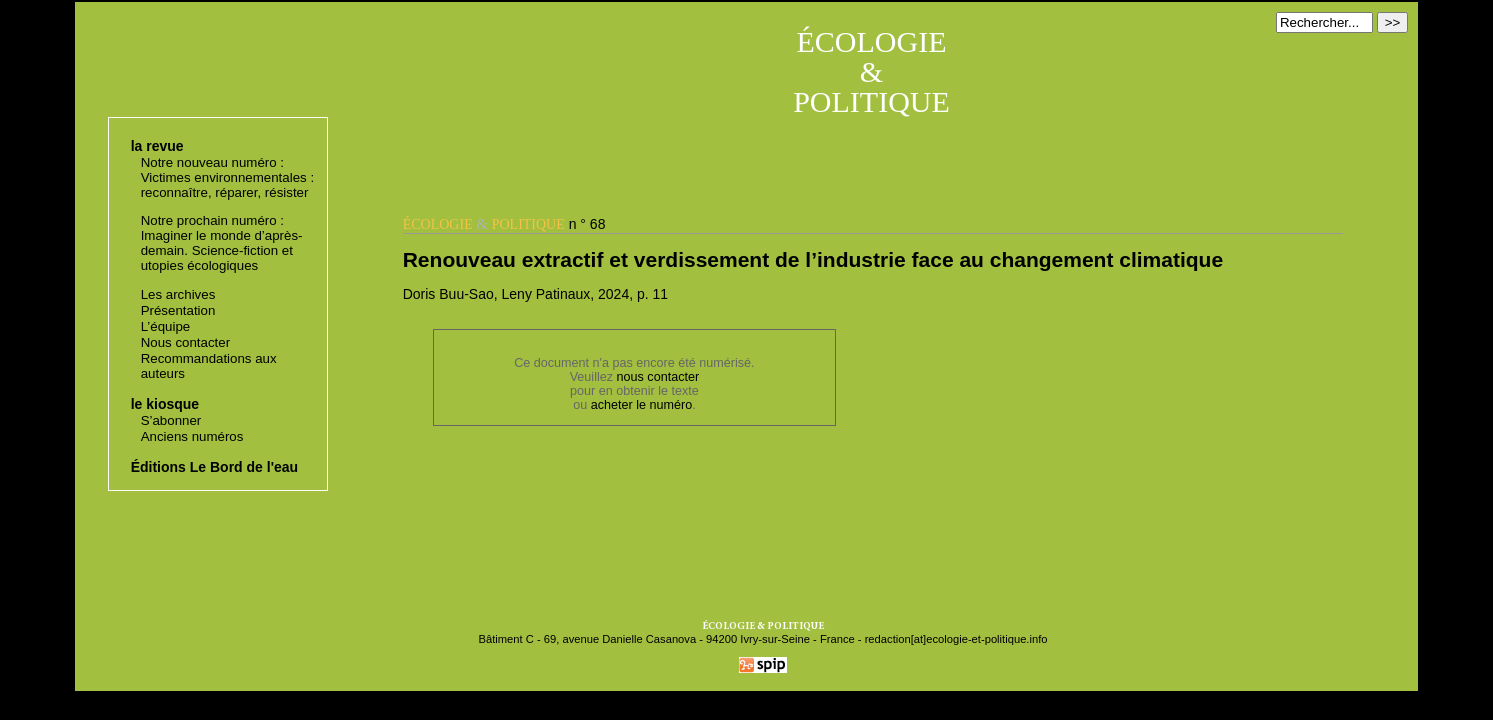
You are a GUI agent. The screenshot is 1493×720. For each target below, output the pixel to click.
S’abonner (171, 420)
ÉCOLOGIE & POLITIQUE (871, 71)
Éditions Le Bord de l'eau (214, 467)
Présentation (178, 310)
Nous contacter (185, 342)
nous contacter (658, 377)
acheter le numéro (642, 405)
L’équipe (166, 326)
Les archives (178, 294)
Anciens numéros (192, 436)
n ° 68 (504, 224)
